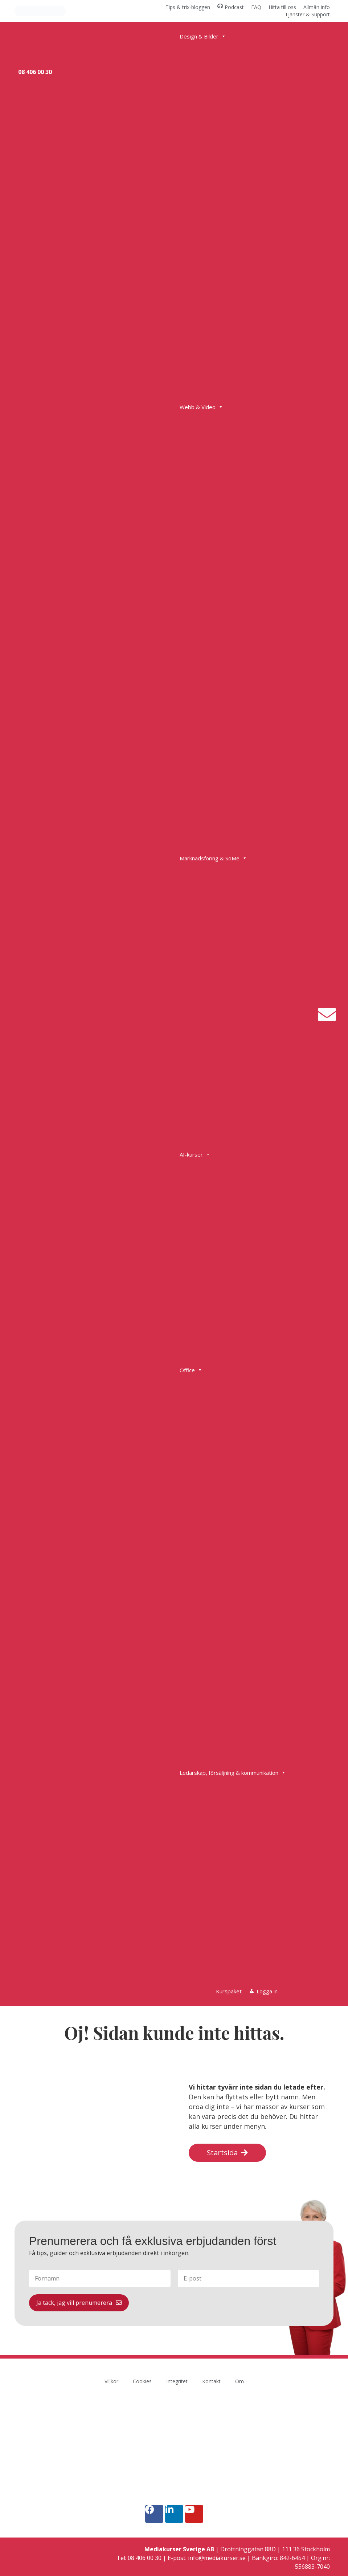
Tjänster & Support (307, 14)
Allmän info (316, 7)
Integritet (177, 2381)
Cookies (142, 2381)
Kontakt (211, 2381)
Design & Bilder (203, 36)
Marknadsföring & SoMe (213, 858)
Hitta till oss (282, 7)
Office (191, 1370)
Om (239, 2381)
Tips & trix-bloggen (187, 7)
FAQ (256, 7)
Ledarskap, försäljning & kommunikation (233, 1772)
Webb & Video (201, 407)
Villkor (111, 2381)
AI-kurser (195, 1154)
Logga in (267, 1991)
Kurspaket (229, 1991)
